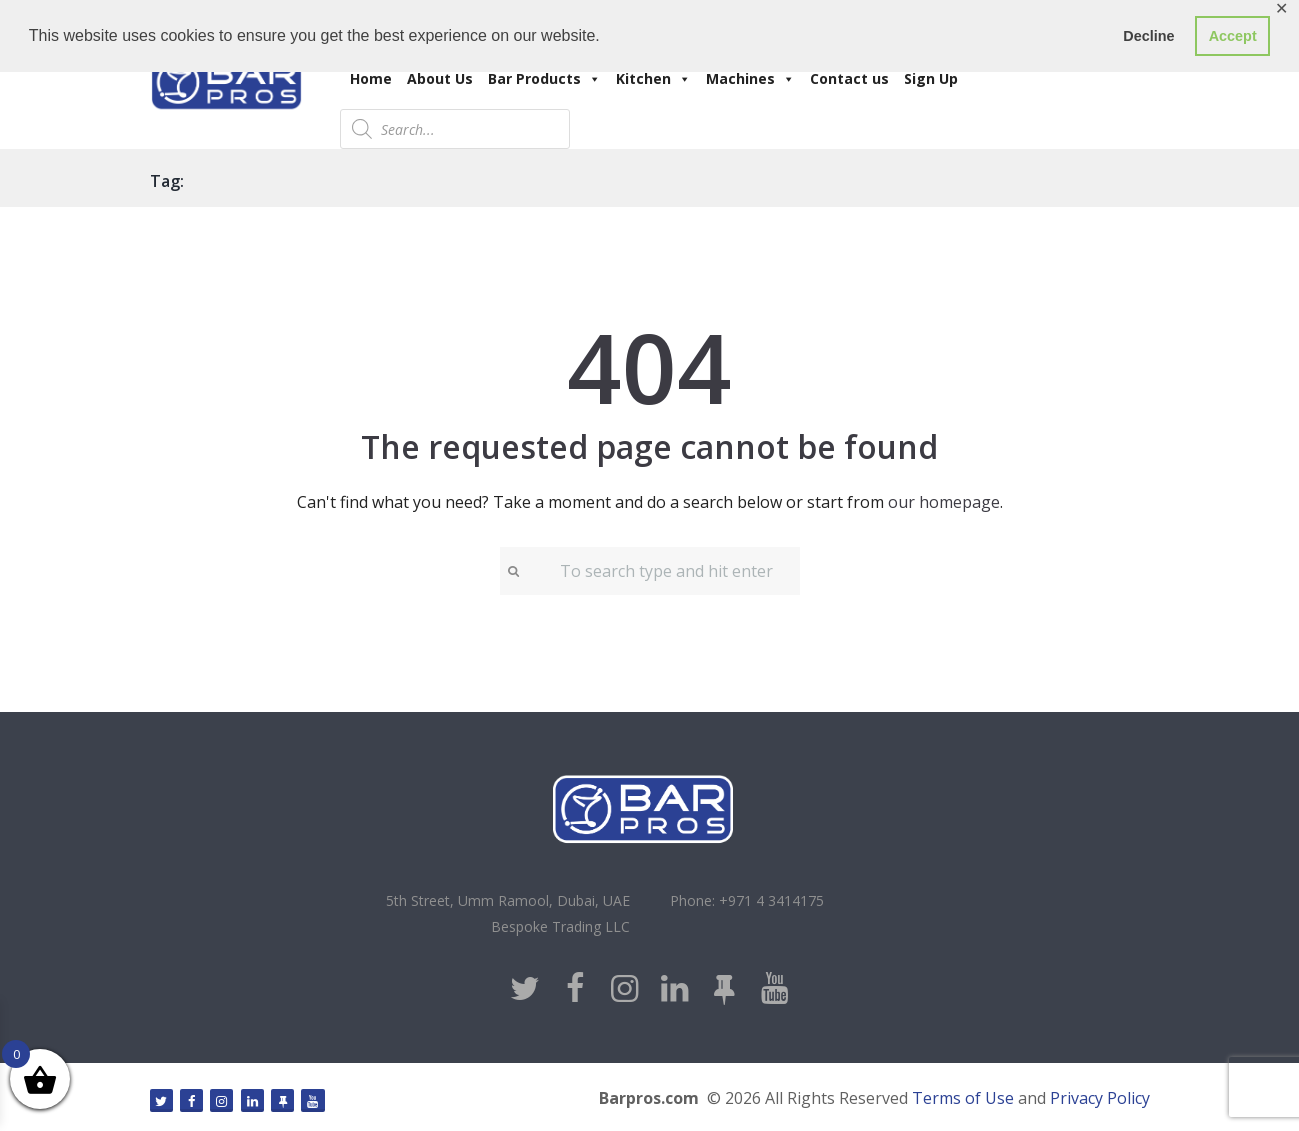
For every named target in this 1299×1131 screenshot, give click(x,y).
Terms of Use (963, 1098)
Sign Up (931, 78)
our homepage (944, 502)
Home (371, 78)
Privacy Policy (1100, 1098)
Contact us (849, 78)
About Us (440, 78)
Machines (750, 78)
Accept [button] (1233, 36)
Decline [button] (1148, 36)
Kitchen (653, 78)
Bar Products (544, 78)
